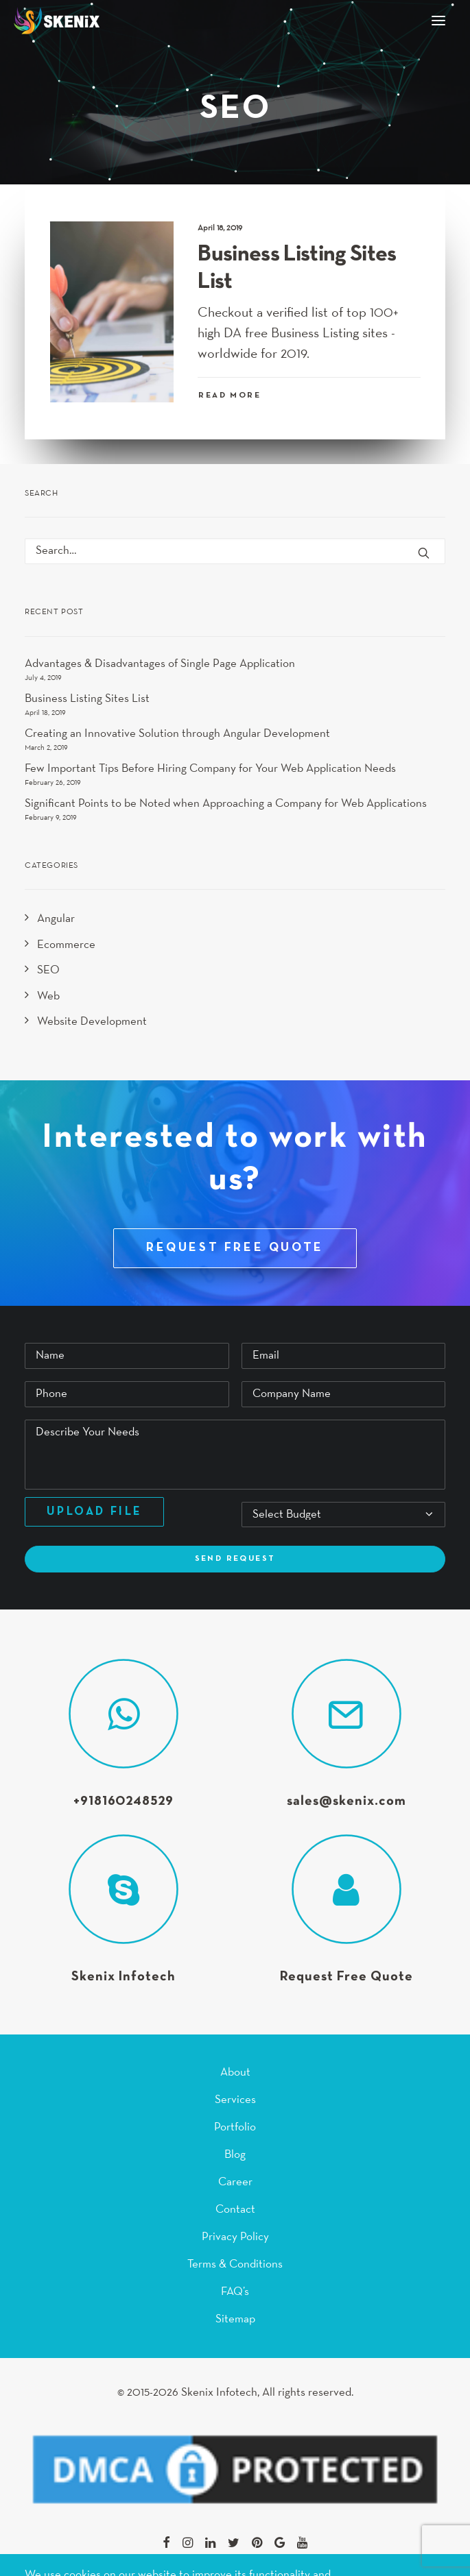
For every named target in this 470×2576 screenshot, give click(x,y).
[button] (438, 20)
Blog (235, 2155)
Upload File (94, 1512)
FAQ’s (235, 2292)
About (235, 2072)
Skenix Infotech (123, 1977)
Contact (235, 2209)
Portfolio (235, 2127)
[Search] (235, 551)
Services (235, 2100)
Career (235, 2182)
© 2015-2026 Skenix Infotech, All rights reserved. (235, 2392)
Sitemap (235, 2319)
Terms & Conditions (235, 2264)
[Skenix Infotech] (56, 20)
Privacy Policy (235, 2237)
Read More (229, 395)
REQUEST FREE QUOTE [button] (235, 1248)
